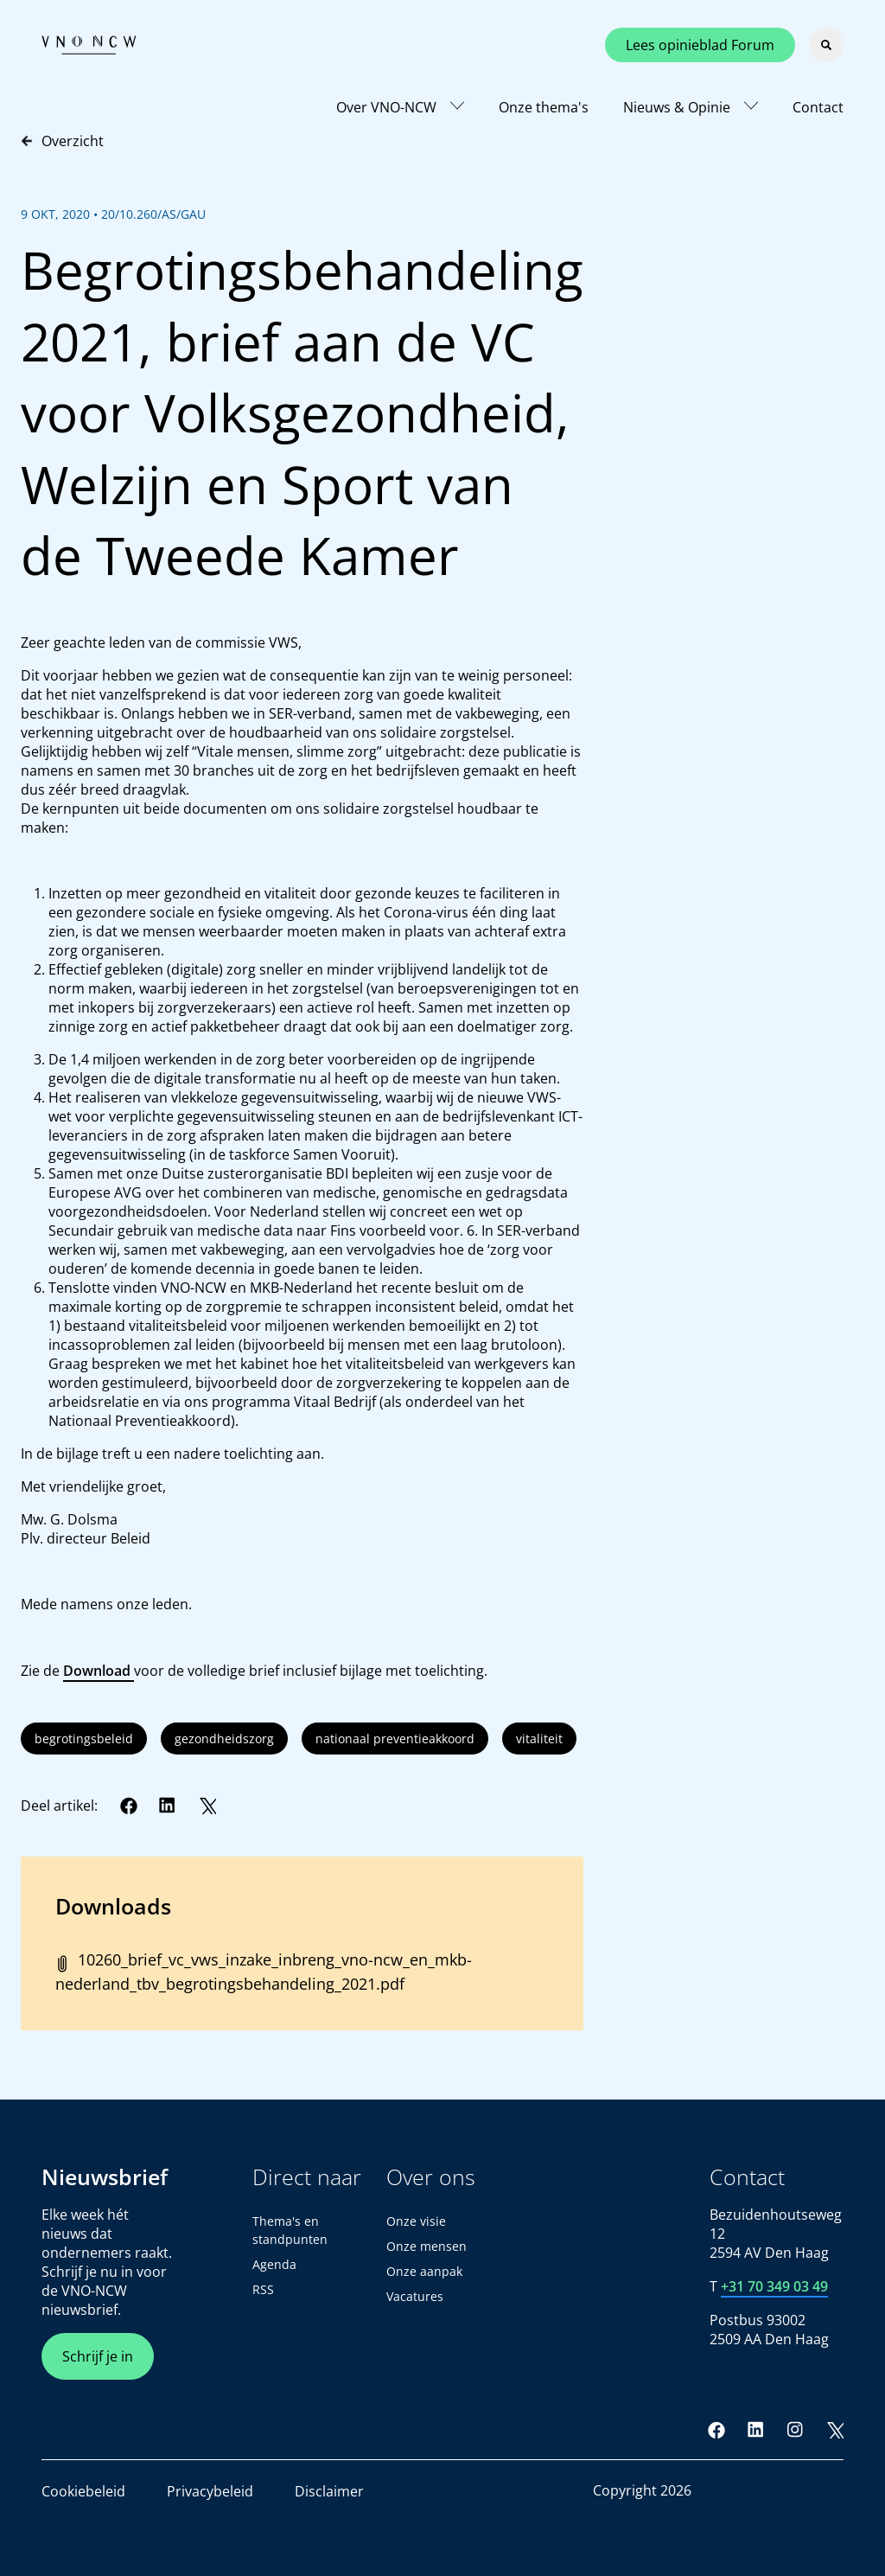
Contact (818, 107)
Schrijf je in (97, 2356)
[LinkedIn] (167, 1805)
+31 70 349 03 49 (774, 2286)
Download (98, 1670)
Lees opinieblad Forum (700, 44)
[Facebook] (128, 1805)
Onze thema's (544, 107)
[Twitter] (207, 1805)
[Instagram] (795, 2430)
